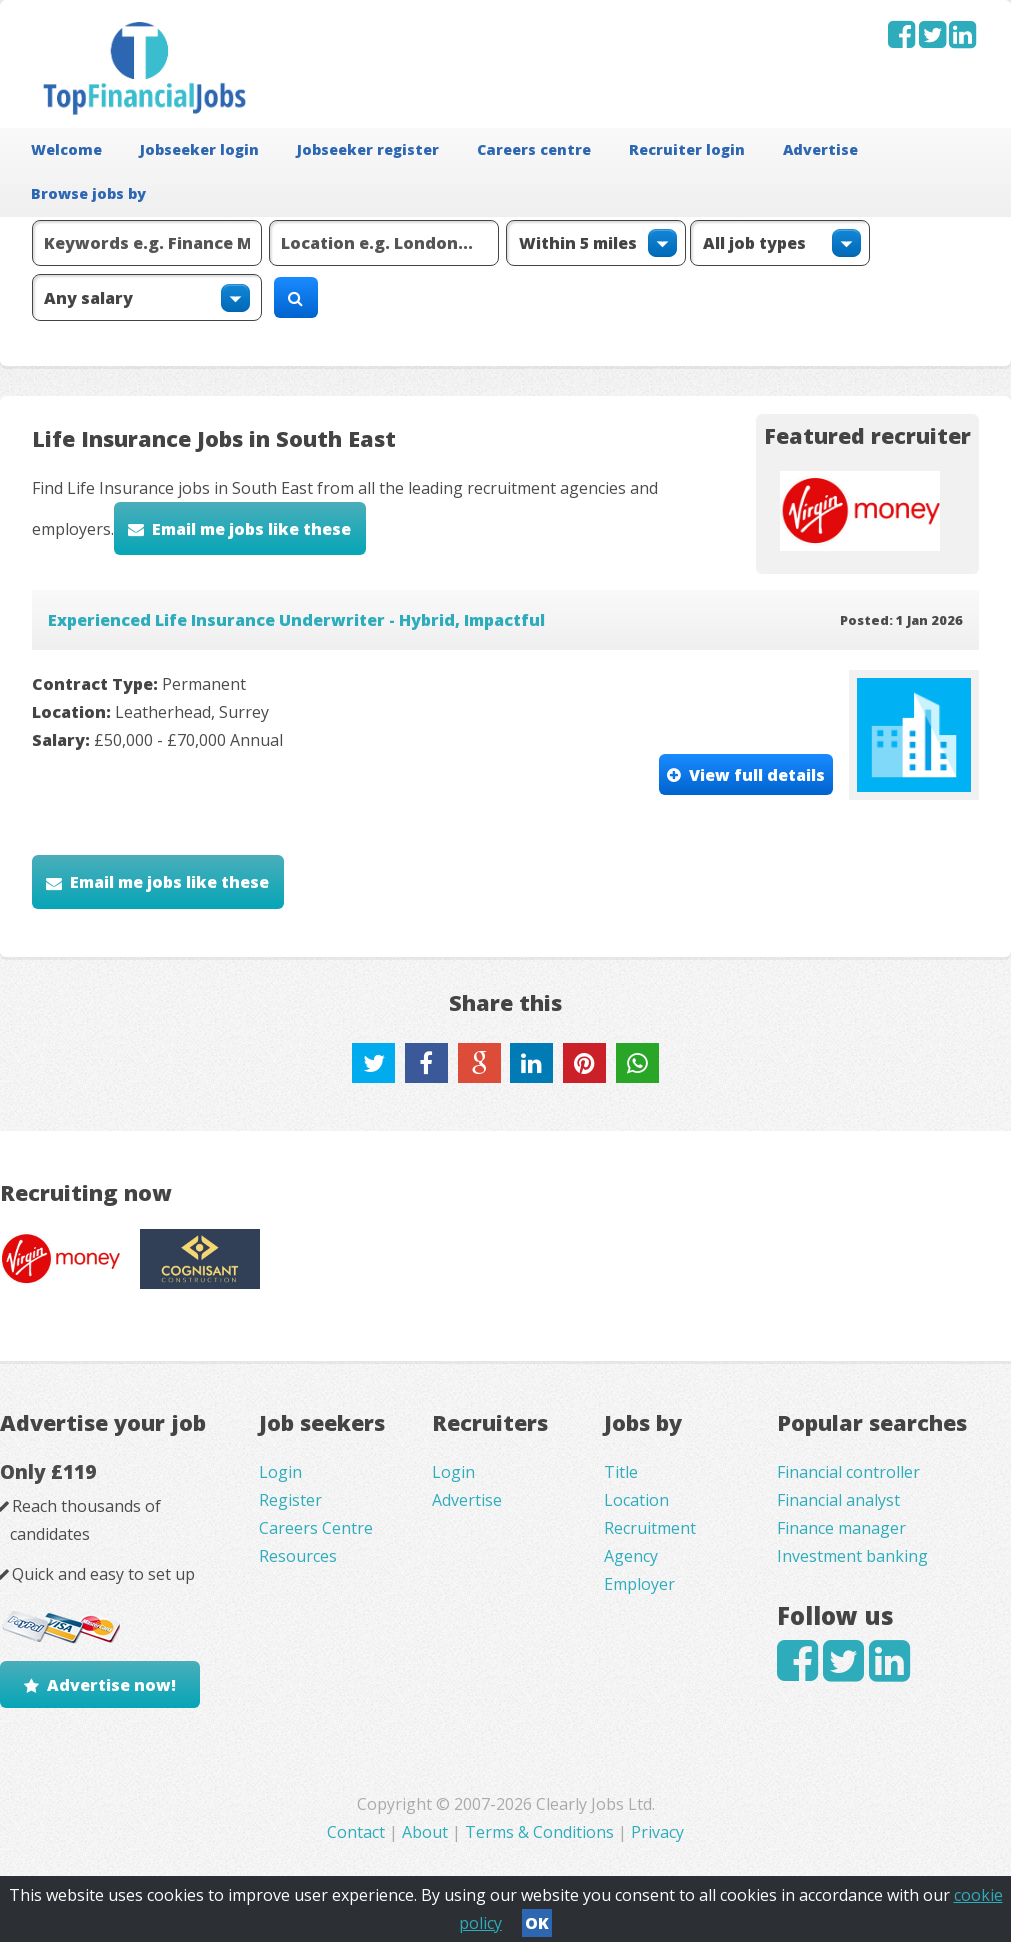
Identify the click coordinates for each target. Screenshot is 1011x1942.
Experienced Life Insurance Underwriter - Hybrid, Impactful (296, 620)
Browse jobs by (88, 193)
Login (280, 1472)
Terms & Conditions (539, 1832)
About (425, 1832)
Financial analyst (838, 1500)
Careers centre (534, 149)
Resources (298, 1556)
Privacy (657, 1832)
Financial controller (848, 1472)
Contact (358, 1832)
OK (537, 1923)
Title (621, 1472)
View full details (757, 775)
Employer (639, 1584)
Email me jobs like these (251, 529)
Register (290, 1500)
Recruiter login (687, 149)
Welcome (66, 149)
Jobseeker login (199, 149)
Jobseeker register (368, 149)
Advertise (820, 149)
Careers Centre (316, 1528)
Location (636, 1500)
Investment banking (852, 1556)
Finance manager (841, 1528)
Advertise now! (111, 1685)
